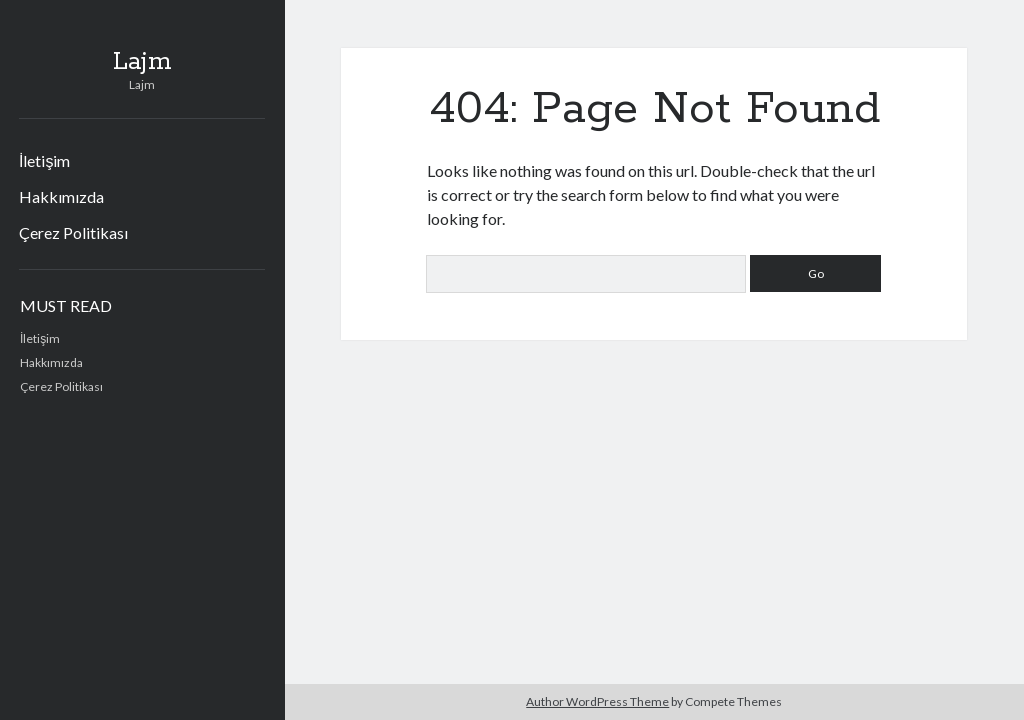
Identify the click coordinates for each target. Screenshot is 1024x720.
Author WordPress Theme (597, 701)
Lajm (142, 62)
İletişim (44, 160)
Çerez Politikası (73, 232)
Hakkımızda (61, 196)
